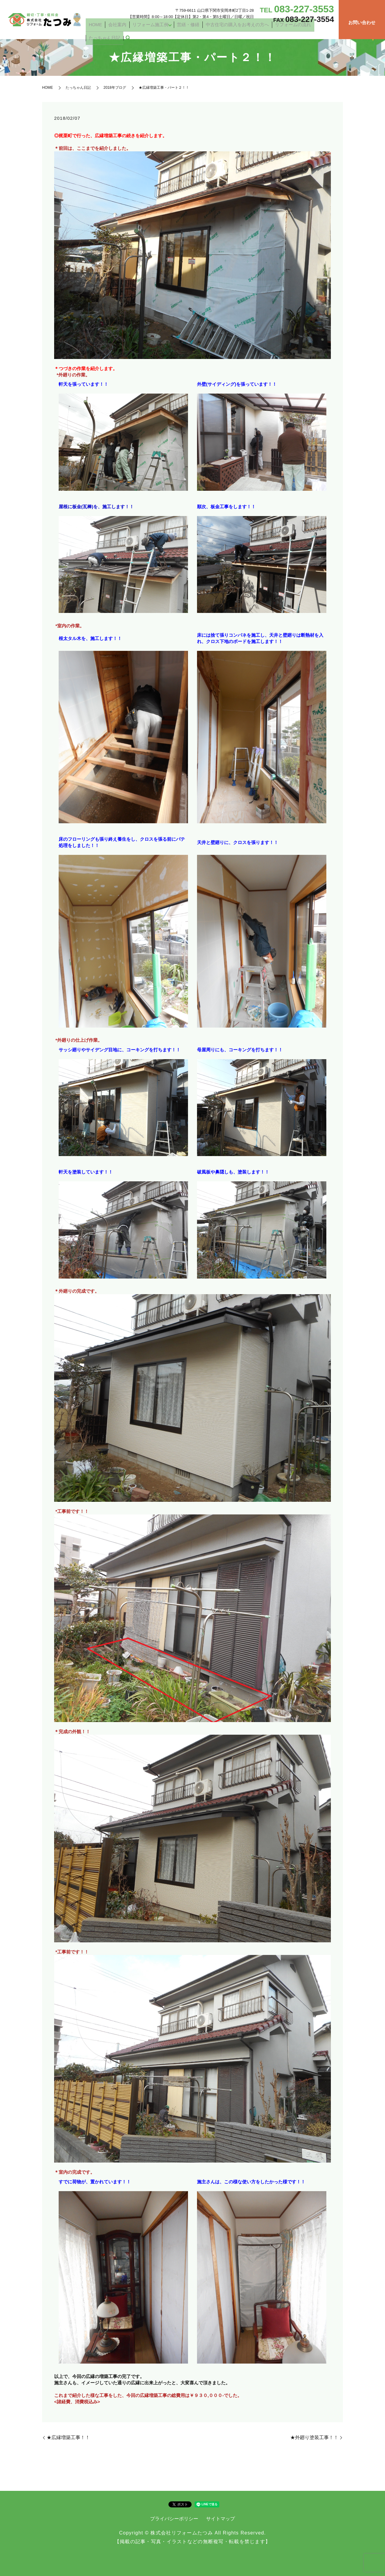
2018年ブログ (114, 87)
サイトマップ (220, 2518)
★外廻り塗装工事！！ (314, 2437)
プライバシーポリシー (174, 2518)
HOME (119, 31)
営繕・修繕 (193, 31)
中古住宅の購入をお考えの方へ (233, 31)
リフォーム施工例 (161, 31)
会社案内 (135, 31)
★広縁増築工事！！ (68, 2437)
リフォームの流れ (278, 31)
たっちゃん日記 (310, 31)
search (329, 31)
